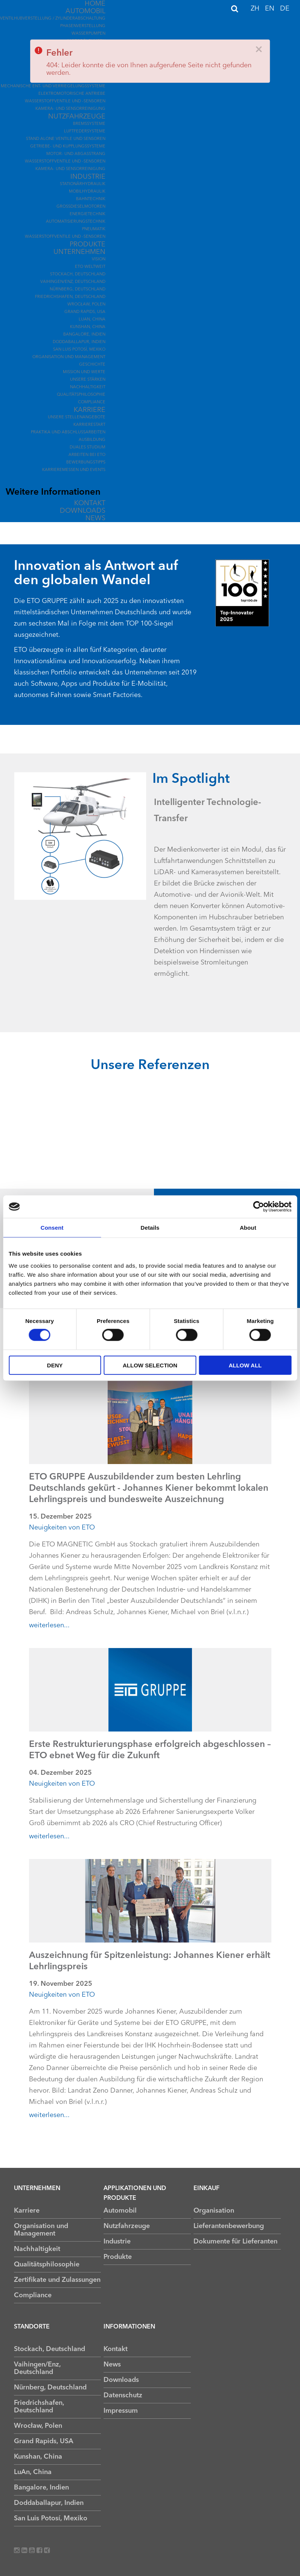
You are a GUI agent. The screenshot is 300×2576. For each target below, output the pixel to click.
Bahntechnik (90, 199)
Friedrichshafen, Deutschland (70, 297)
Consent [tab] (52, 1227)
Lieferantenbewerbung (228, 2226)
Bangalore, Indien (84, 335)
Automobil (85, 11)
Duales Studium (87, 447)
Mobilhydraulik (87, 192)
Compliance (91, 402)
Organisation (213, 2210)
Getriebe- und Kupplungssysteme (67, 146)
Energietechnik (87, 214)
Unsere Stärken (87, 380)
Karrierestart (89, 425)
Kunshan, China (87, 327)
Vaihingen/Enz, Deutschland (72, 282)
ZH (256, 8)
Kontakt (89, 503)
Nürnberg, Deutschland (77, 289)
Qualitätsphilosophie (81, 395)
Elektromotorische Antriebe (71, 94)
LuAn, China (92, 319)
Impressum (121, 2410)
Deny (55, 1365)
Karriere (89, 410)
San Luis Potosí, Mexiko (79, 350)
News (95, 518)
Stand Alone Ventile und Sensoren (65, 139)
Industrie (87, 176)
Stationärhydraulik (82, 184)
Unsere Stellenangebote (76, 417)
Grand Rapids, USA (84, 312)
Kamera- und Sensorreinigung (70, 109)
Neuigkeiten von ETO (62, 1527)
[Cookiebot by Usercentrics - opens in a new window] (258, 1206)
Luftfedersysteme (84, 131)
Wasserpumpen (88, 34)
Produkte (87, 244)
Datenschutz (123, 2395)
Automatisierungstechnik (75, 222)
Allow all (245, 1365)
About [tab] (248, 1227)
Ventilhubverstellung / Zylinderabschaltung (52, 19)
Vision (98, 259)
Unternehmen (79, 252)
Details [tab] (150, 1227)
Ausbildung (92, 440)
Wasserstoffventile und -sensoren (65, 101)
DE (284, 8)
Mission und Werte (84, 372)
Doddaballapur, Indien (79, 342)
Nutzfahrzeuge (76, 116)
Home (95, 3)
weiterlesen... (49, 1625)
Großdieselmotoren (80, 207)
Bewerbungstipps (85, 462)
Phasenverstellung (82, 26)
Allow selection (150, 1365)
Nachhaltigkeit (87, 387)
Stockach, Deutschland (77, 274)
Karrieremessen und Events (73, 470)
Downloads (82, 510)
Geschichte (92, 365)
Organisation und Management (68, 357)
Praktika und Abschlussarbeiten (68, 432)
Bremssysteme (89, 124)
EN (270, 8)
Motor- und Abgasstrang (75, 154)
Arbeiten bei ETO (87, 455)
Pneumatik (93, 229)
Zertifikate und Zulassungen (57, 2280)
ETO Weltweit (90, 267)
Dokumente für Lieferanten (235, 2241)
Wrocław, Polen (86, 304)
